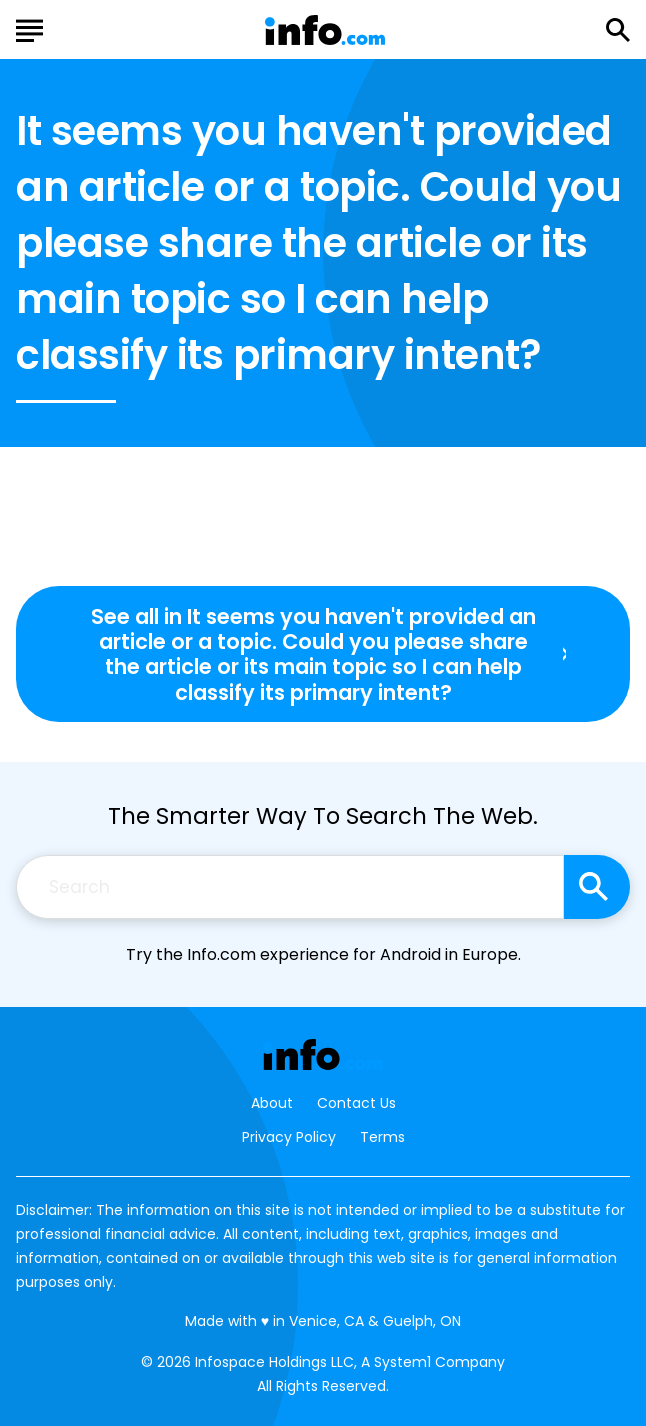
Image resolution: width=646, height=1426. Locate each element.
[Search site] (597, 887)
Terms (382, 1137)
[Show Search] (618, 30)
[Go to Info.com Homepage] (325, 30)
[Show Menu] (29, 28)
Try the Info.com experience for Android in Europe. (323, 954)
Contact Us (356, 1103)
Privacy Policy (289, 1137)
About (272, 1103)
